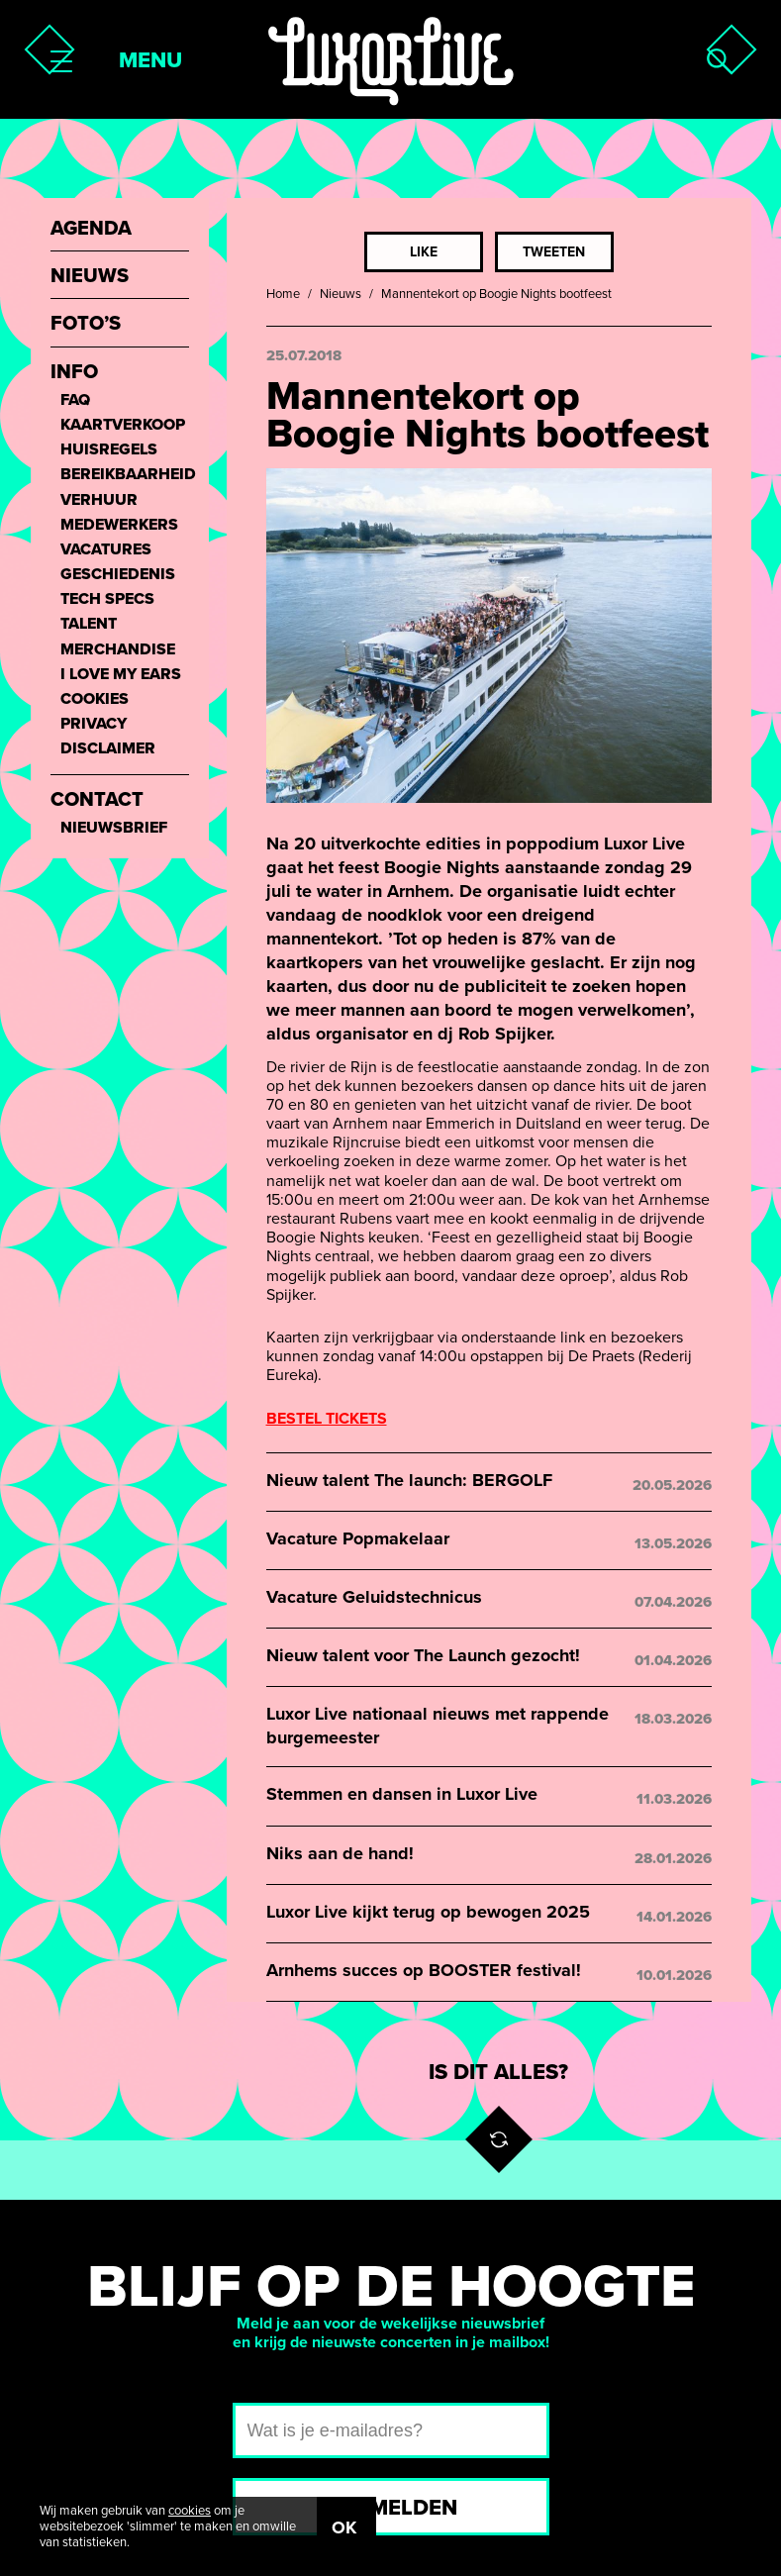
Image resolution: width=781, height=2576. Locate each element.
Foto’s (85, 324)
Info (74, 372)
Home (283, 294)
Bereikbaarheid (124, 474)
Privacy (93, 724)
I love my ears (120, 674)
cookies (189, 2511)
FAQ (75, 400)
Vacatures (105, 550)
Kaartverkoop (122, 425)
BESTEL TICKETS (326, 1419)
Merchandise (117, 650)
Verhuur (99, 500)
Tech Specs (107, 599)
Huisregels (108, 450)
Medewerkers (119, 525)
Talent (88, 624)
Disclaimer (107, 749)
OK (344, 2527)
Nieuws (340, 294)
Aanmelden (390, 2508)
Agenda (91, 229)
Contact (97, 800)
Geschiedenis (117, 574)
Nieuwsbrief (113, 828)
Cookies (94, 699)
